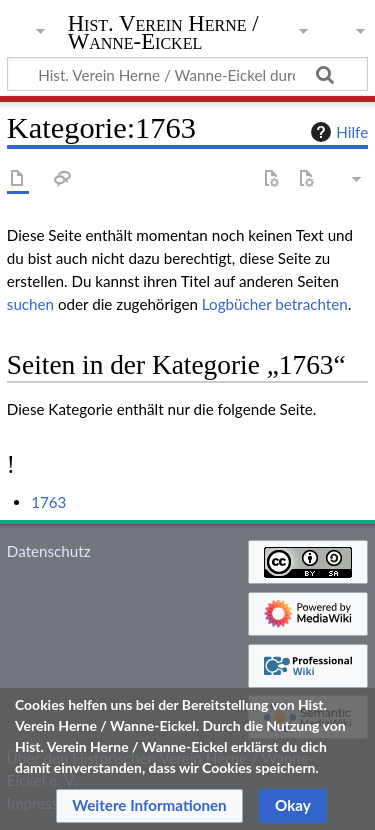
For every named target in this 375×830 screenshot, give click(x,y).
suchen (30, 304)
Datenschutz (49, 551)
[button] (149, 806)
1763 (48, 502)
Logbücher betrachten (275, 304)
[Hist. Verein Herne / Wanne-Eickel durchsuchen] (187, 74)
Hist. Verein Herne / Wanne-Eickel (163, 34)
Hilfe (337, 132)
